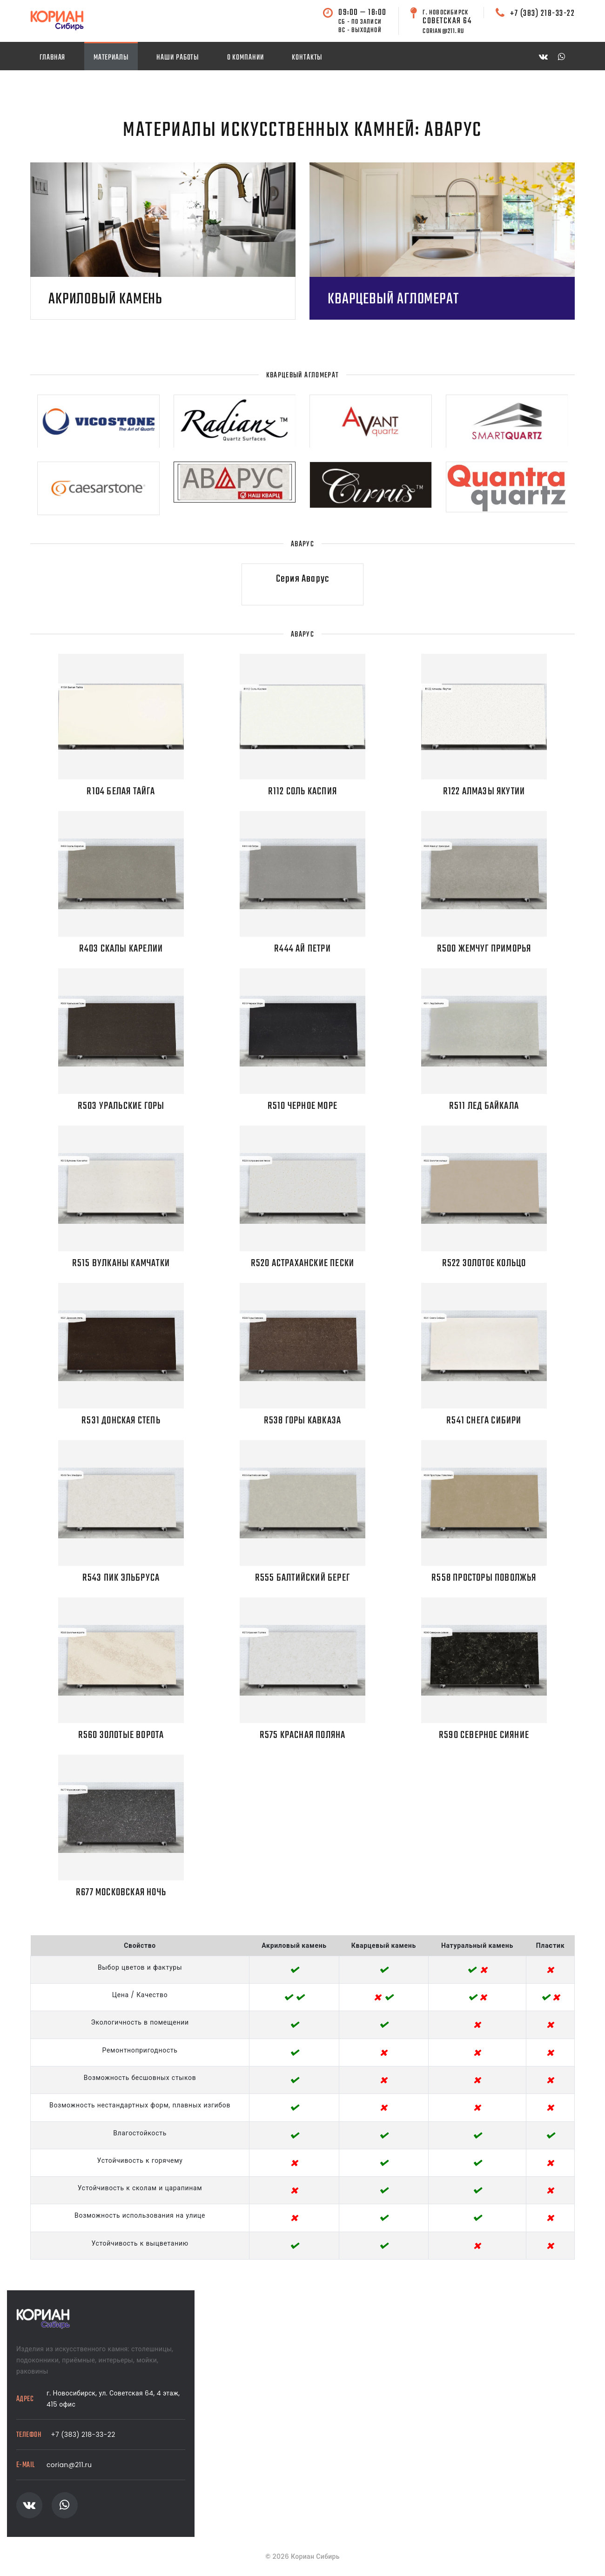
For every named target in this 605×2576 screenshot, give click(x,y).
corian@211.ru (69, 2464)
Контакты (307, 57)
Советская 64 (447, 17)
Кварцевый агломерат (393, 301)
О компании (245, 57)
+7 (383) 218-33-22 (542, 13)
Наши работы (177, 57)
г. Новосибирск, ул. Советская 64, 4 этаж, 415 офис (113, 2398)
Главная (52, 57)
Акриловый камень (105, 301)
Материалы (111, 57)
